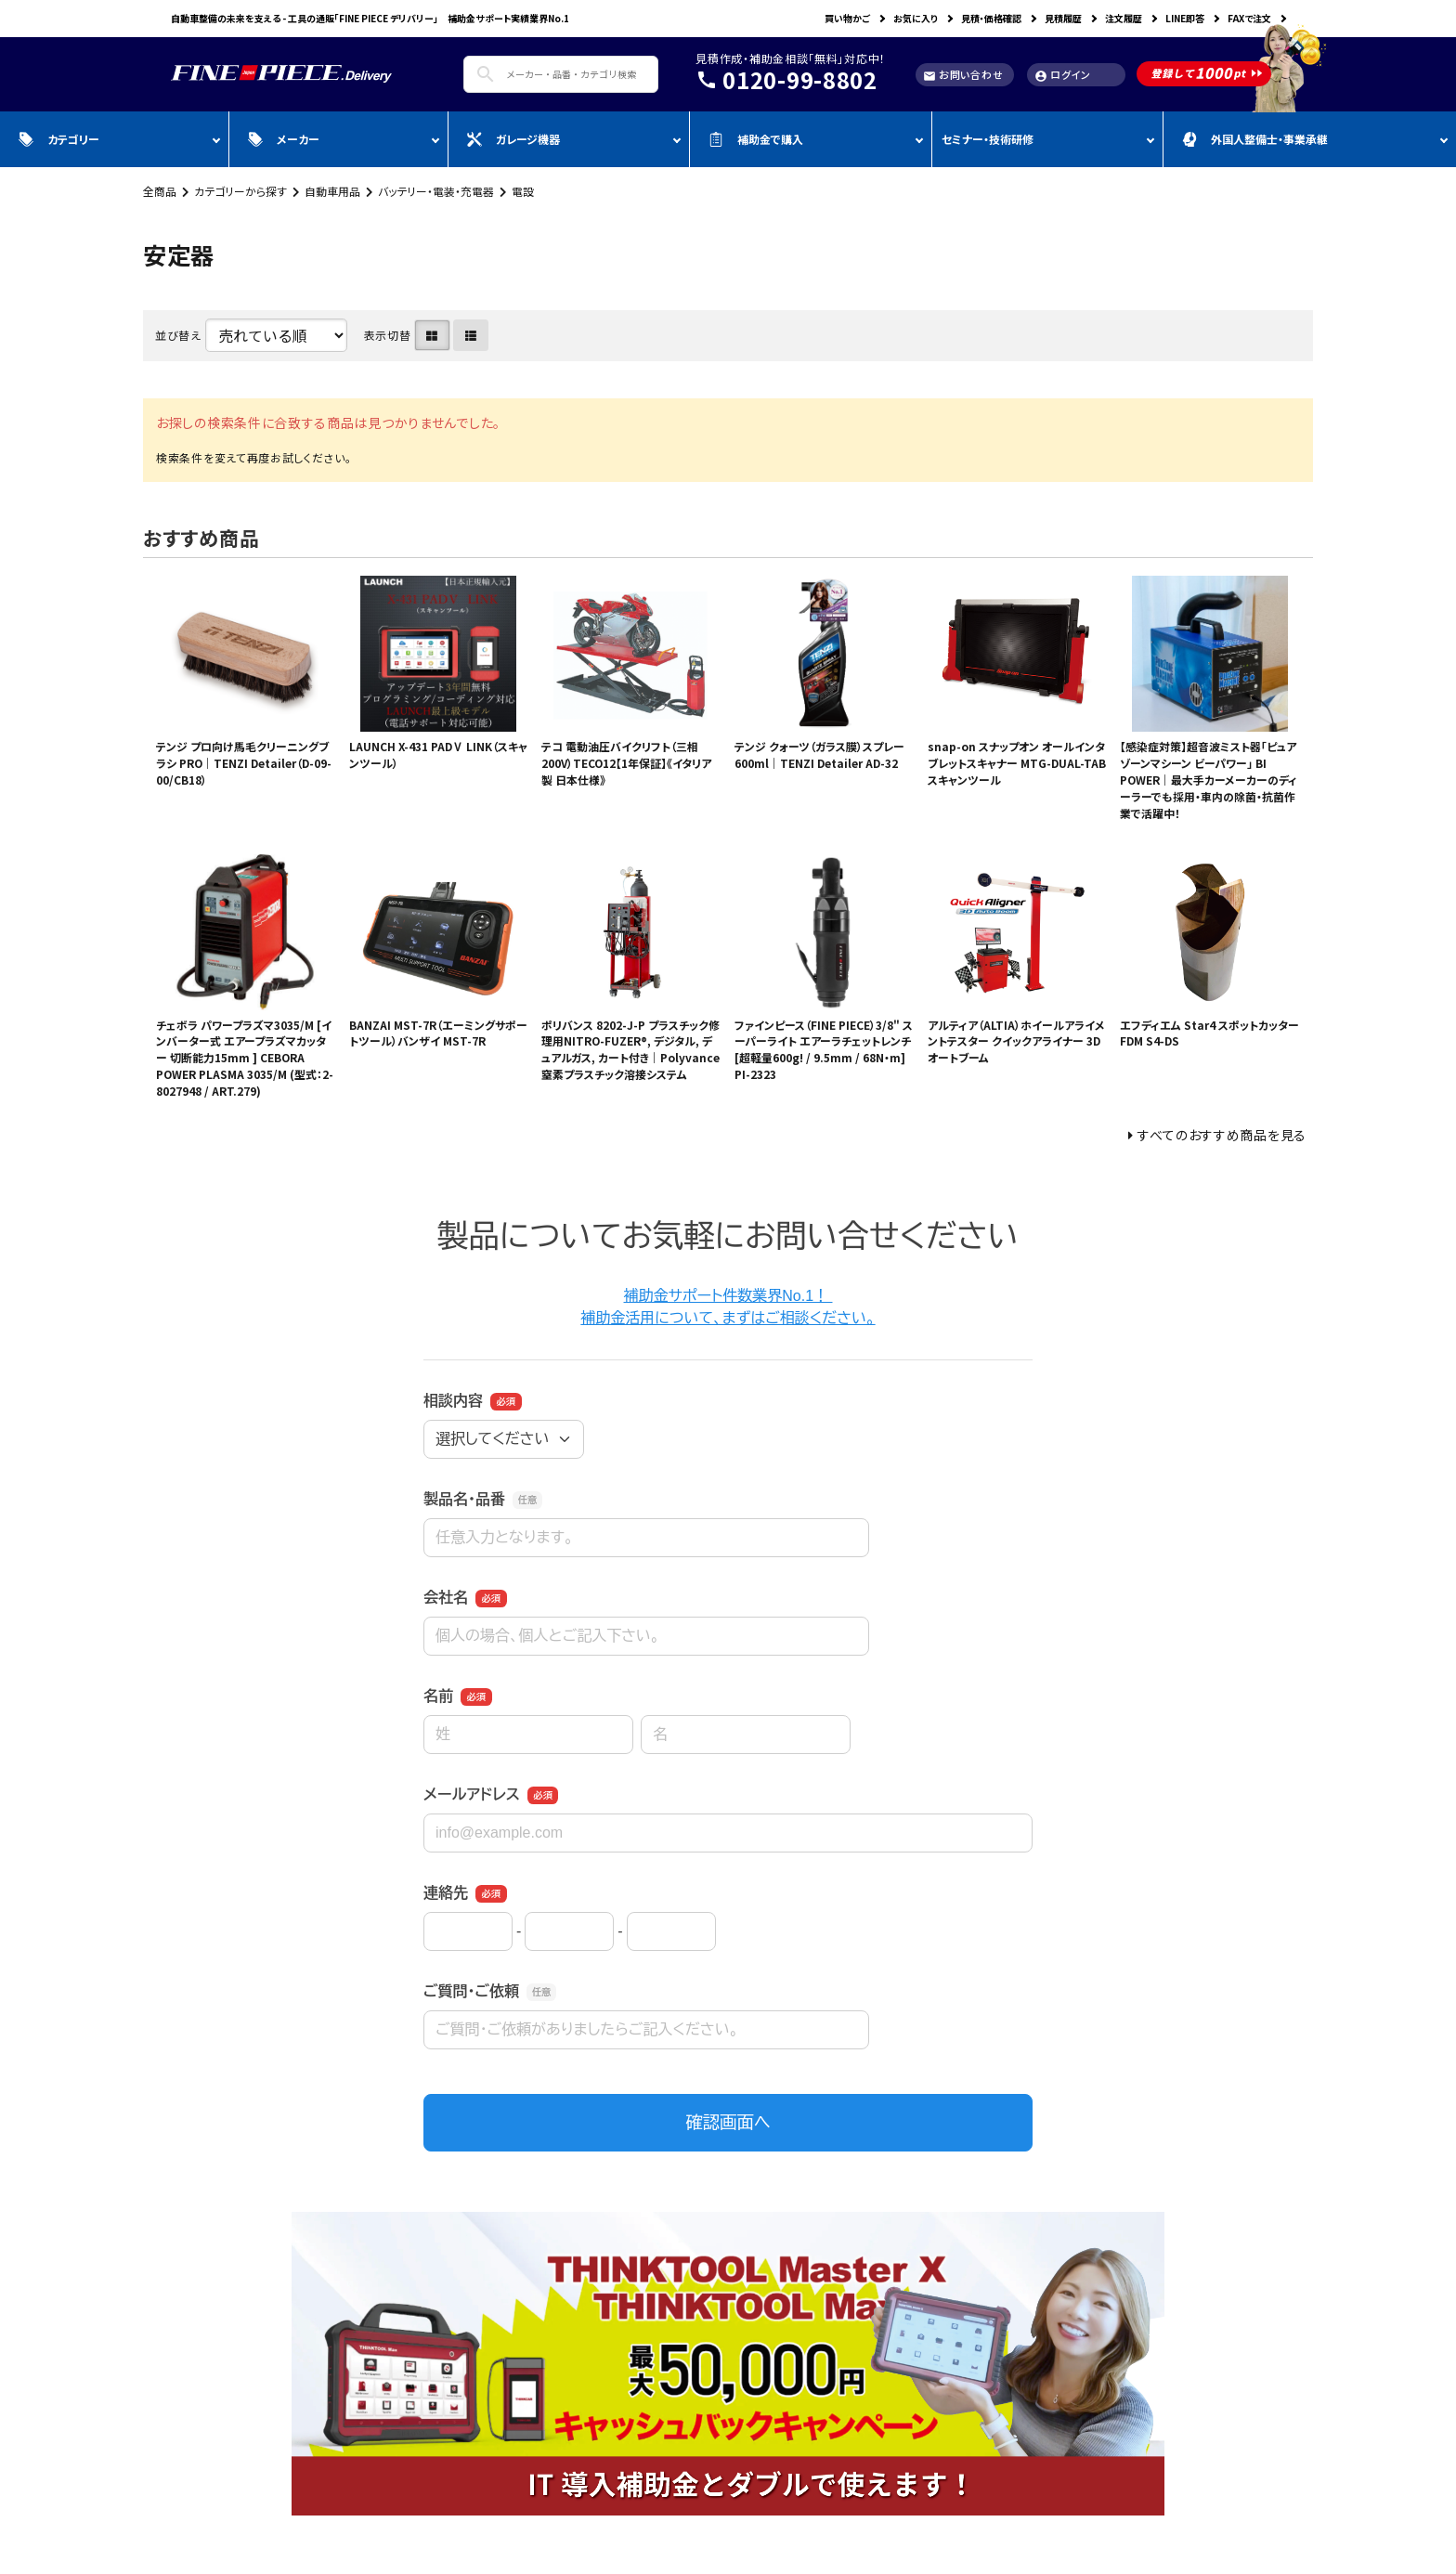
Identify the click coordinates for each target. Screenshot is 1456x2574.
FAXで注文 (1249, 18)
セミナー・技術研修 (988, 139)
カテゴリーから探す (240, 191)
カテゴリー (59, 139)
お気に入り (915, 18)
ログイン (1062, 75)
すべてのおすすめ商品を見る (1222, 1134)
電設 (523, 191)
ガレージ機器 (513, 139)
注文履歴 (1123, 18)
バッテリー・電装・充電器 (436, 191)
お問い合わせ (963, 75)
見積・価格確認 (991, 18)
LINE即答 (1184, 18)
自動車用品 (332, 191)
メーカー (283, 139)
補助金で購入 (755, 139)
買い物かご (847, 18)
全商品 (159, 191)
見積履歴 (1063, 18)
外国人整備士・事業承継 (1255, 139)
